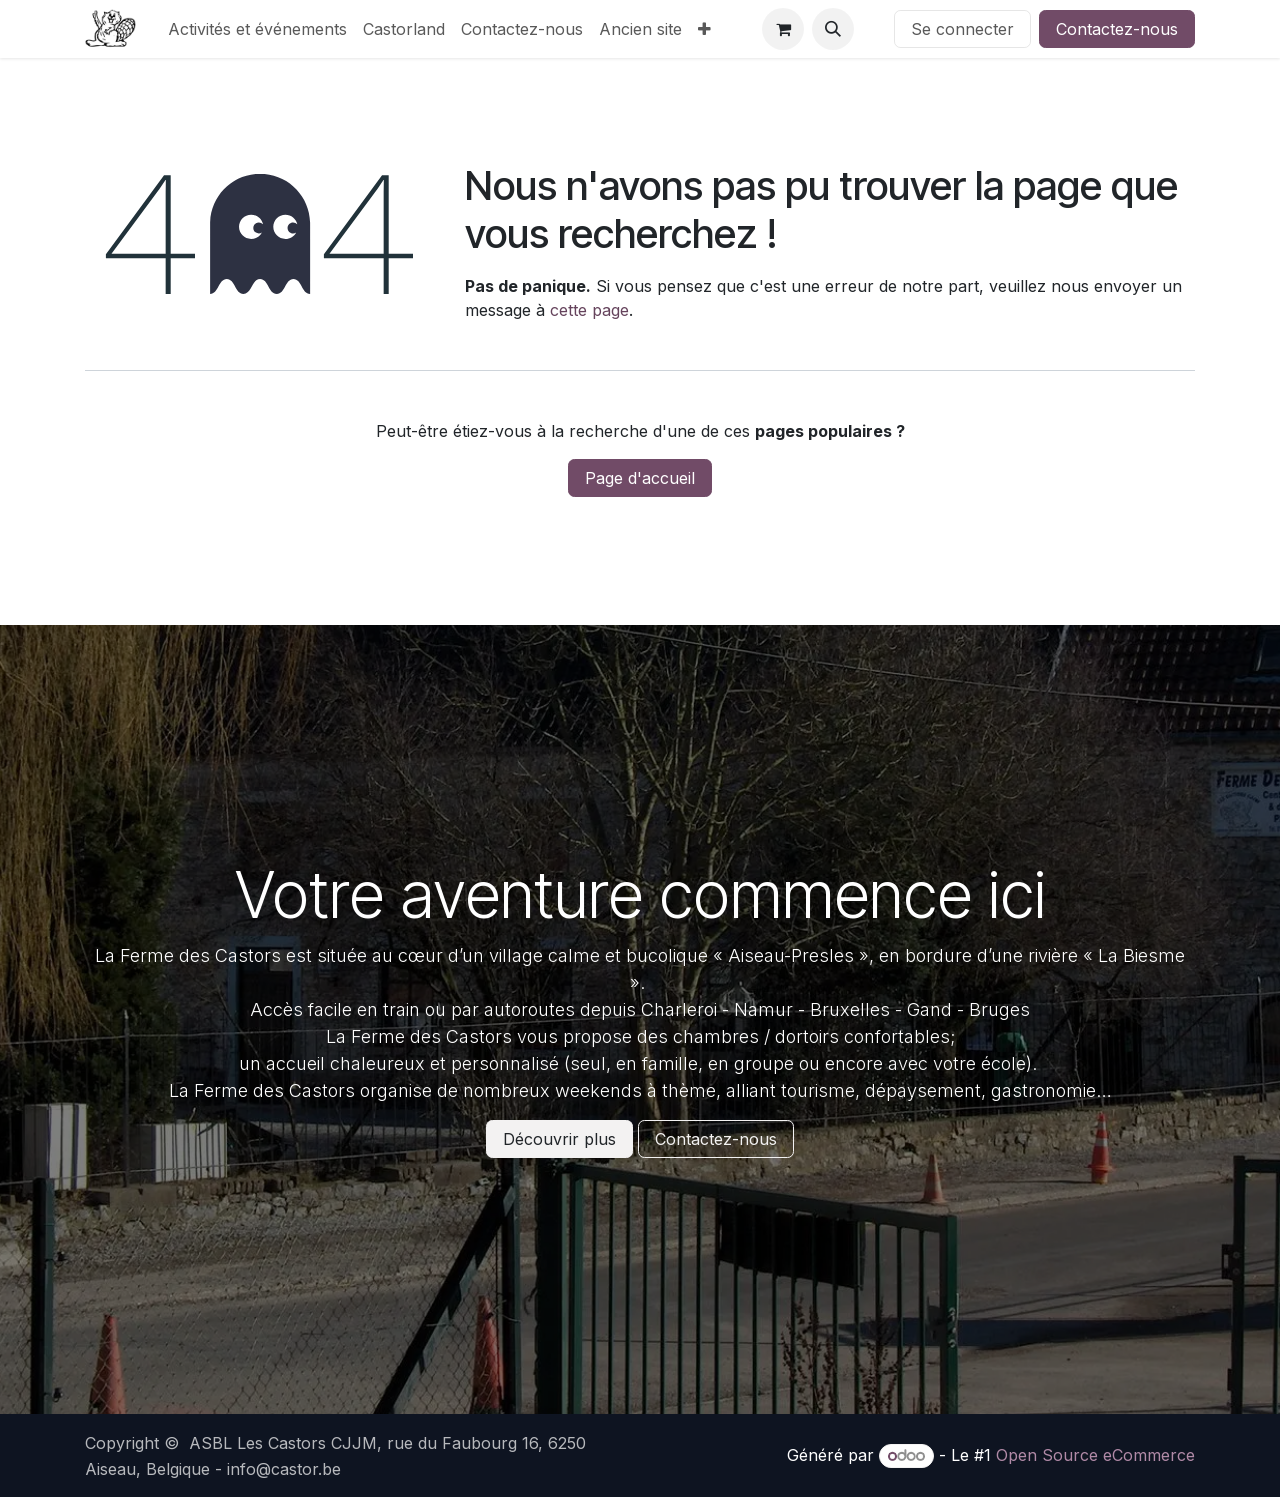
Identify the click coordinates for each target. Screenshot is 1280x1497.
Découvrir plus (559, 1139)
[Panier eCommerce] (783, 29)
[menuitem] (257, 29)
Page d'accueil (640, 478)
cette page (589, 310)
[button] (833, 29)
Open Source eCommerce (1095, 1455)
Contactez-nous (1117, 29)
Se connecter (962, 29)
